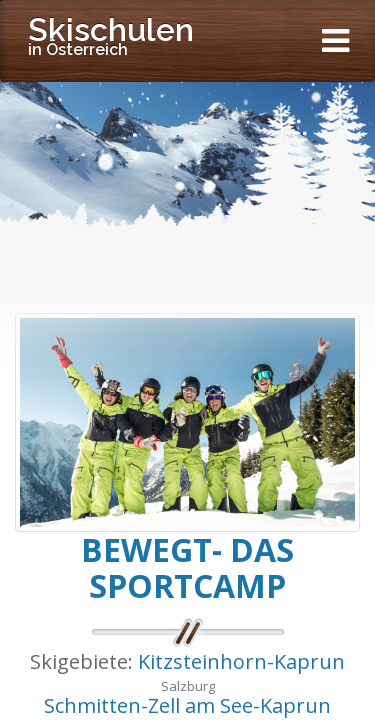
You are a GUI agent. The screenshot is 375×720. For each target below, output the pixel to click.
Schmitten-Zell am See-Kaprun (187, 705)
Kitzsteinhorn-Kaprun (241, 661)
